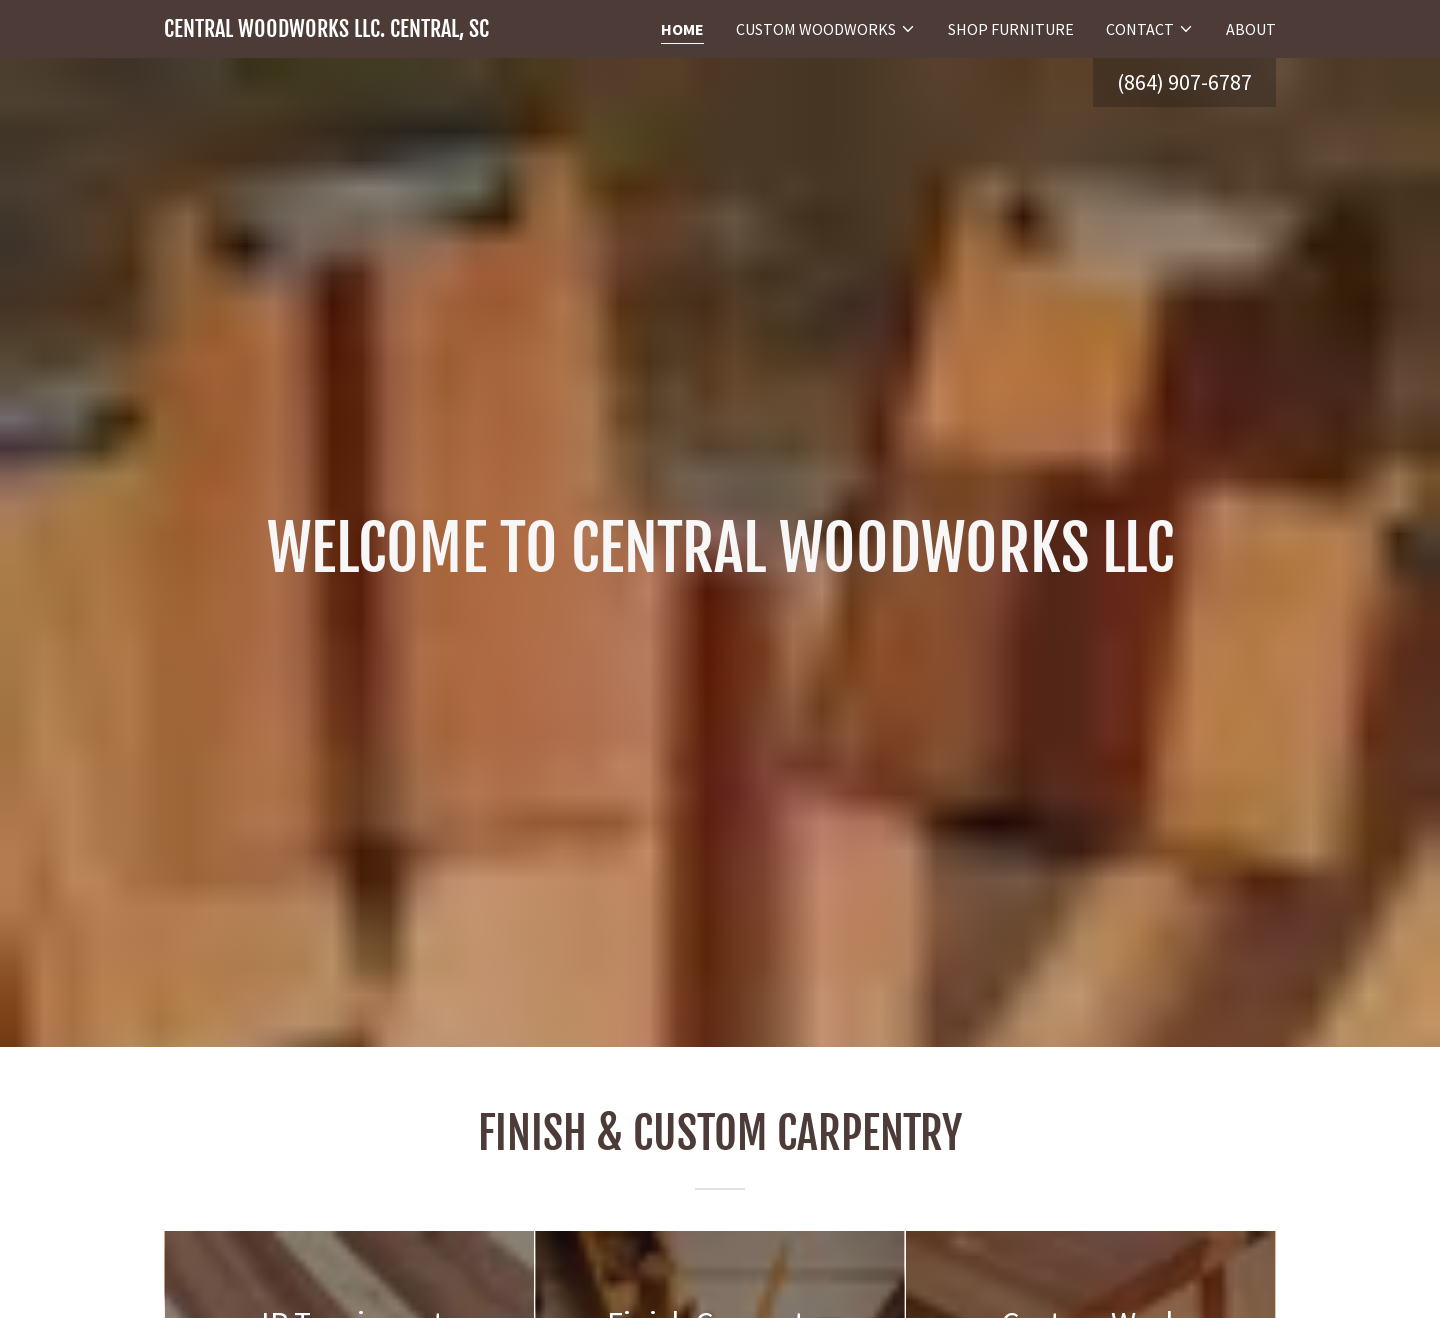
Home (682, 29)
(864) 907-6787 (1184, 82)
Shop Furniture (1011, 29)
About (1251, 29)
